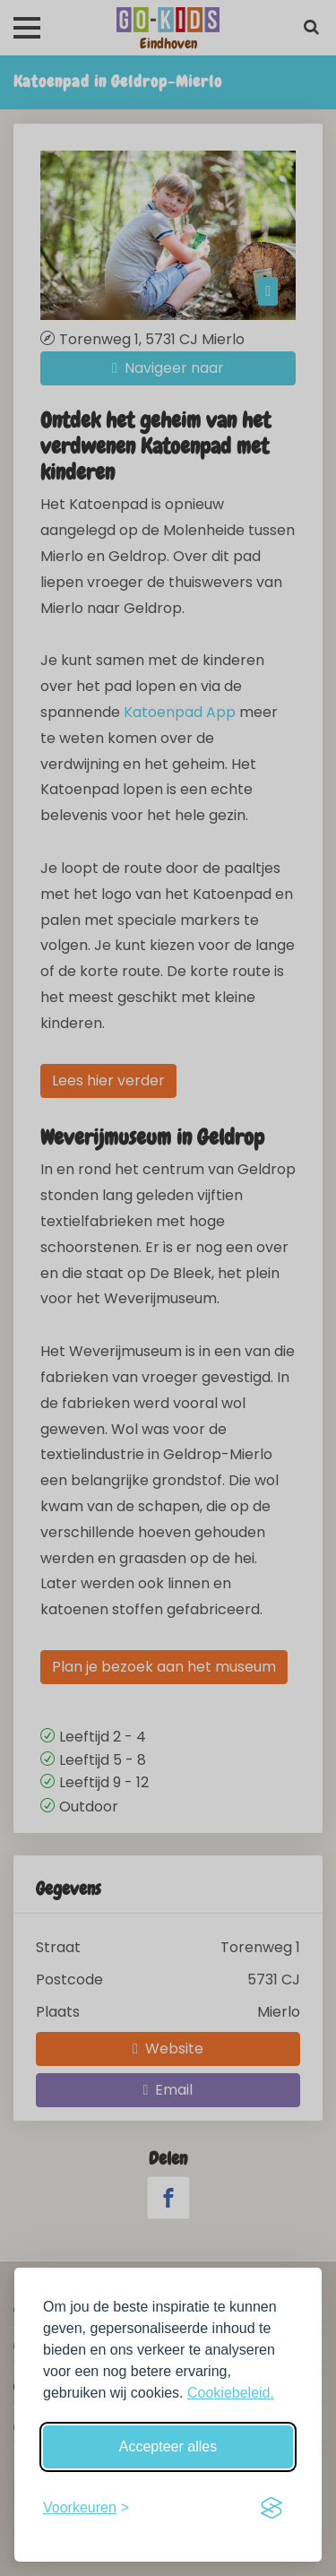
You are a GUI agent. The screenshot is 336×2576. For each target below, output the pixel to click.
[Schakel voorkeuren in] (86, 2508)
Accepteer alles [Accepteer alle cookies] (168, 2446)
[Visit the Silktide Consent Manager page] (271, 2507)
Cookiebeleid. (230, 2392)
